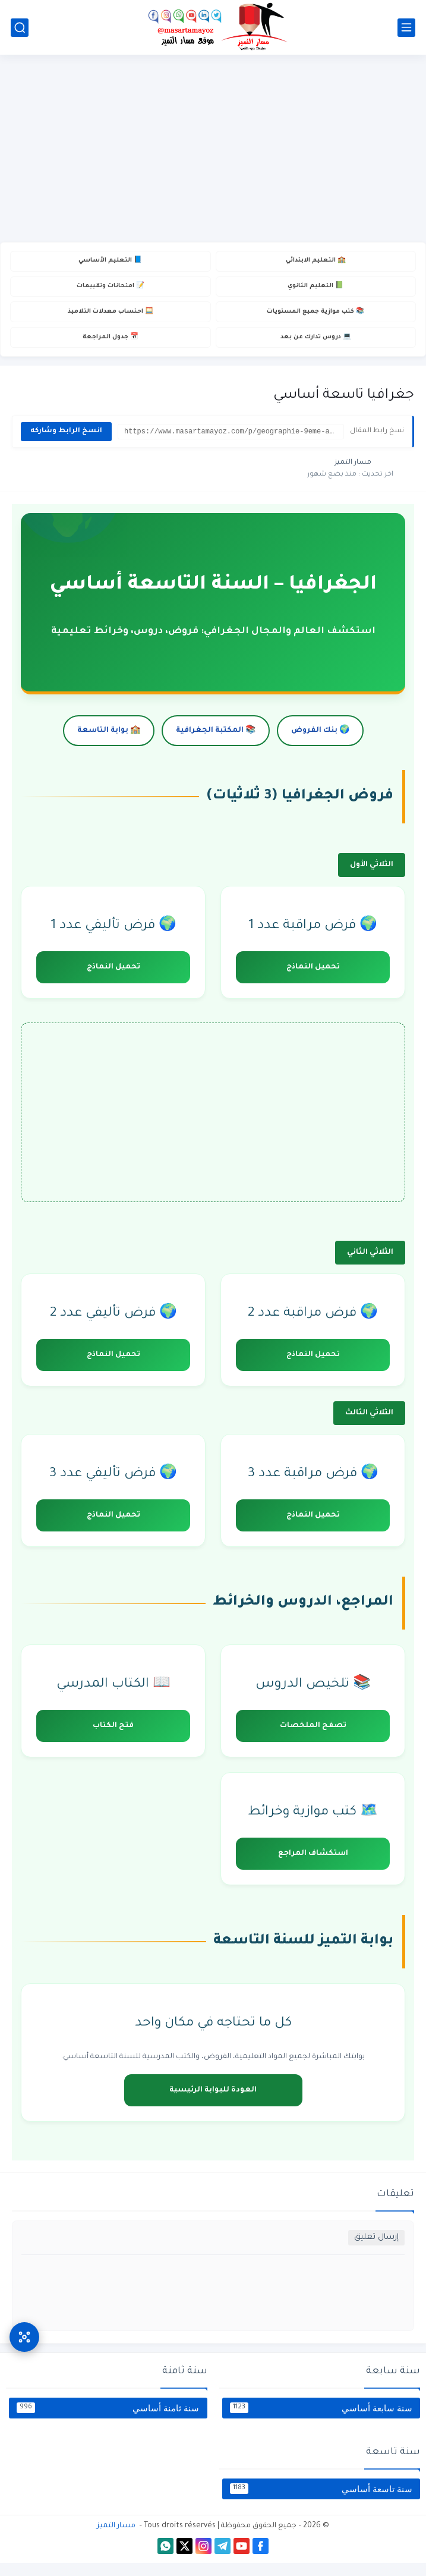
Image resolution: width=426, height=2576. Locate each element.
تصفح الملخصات (313, 1739)
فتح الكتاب (113, 1739)
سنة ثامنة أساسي (108, 2420)
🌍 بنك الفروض (320, 744)
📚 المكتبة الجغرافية (215, 744)
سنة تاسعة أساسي (321, 2501)
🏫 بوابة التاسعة (108, 744)
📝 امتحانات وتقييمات (110, 291)
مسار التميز (116, 2539)
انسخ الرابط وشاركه (66, 444)
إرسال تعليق (376, 2250)
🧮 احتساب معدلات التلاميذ (110, 319)
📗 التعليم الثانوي (315, 291)
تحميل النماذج (313, 980)
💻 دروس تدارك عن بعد (315, 349)
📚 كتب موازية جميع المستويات (315, 319)
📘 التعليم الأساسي (110, 262)
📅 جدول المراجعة (110, 349)
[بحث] (20, 27)
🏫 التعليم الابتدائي (315, 262)
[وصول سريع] (24, 2323)
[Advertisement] (213, 150)
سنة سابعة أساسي (321, 2420)
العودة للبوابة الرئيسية (213, 2103)
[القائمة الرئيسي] (406, 27)
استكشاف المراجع (313, 1867)
